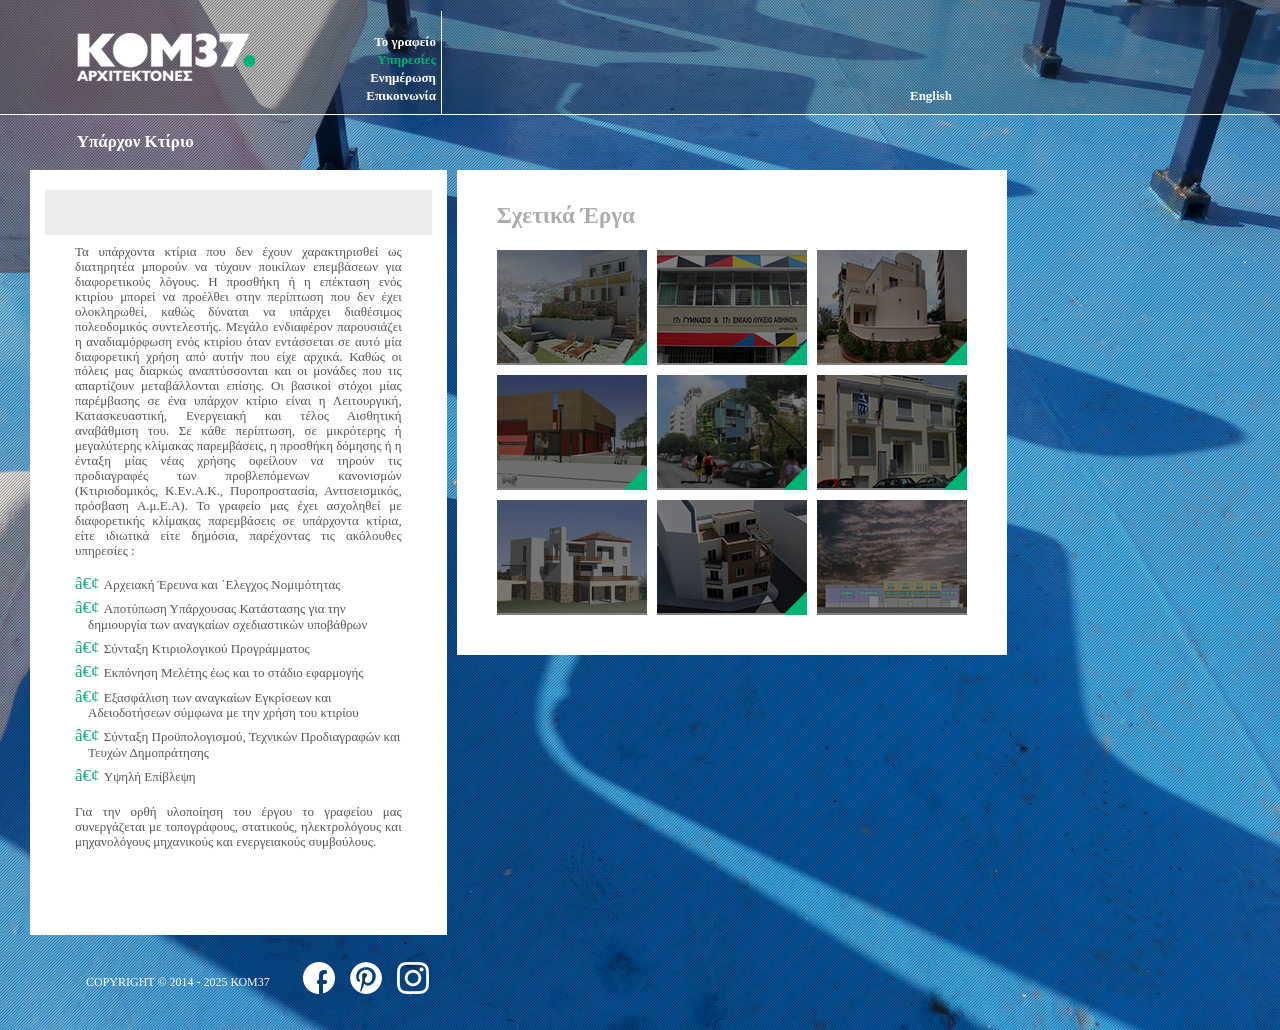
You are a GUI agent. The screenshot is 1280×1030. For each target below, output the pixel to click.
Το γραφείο (405, 41)
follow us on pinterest (366, 978)
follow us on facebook (319, 978)
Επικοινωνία (401, 95)
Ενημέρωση (403, 77)
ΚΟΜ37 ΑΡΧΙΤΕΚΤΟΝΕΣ (166, 57)
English (931, 95)
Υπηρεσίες (406, 59)
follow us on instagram (413, 978)
